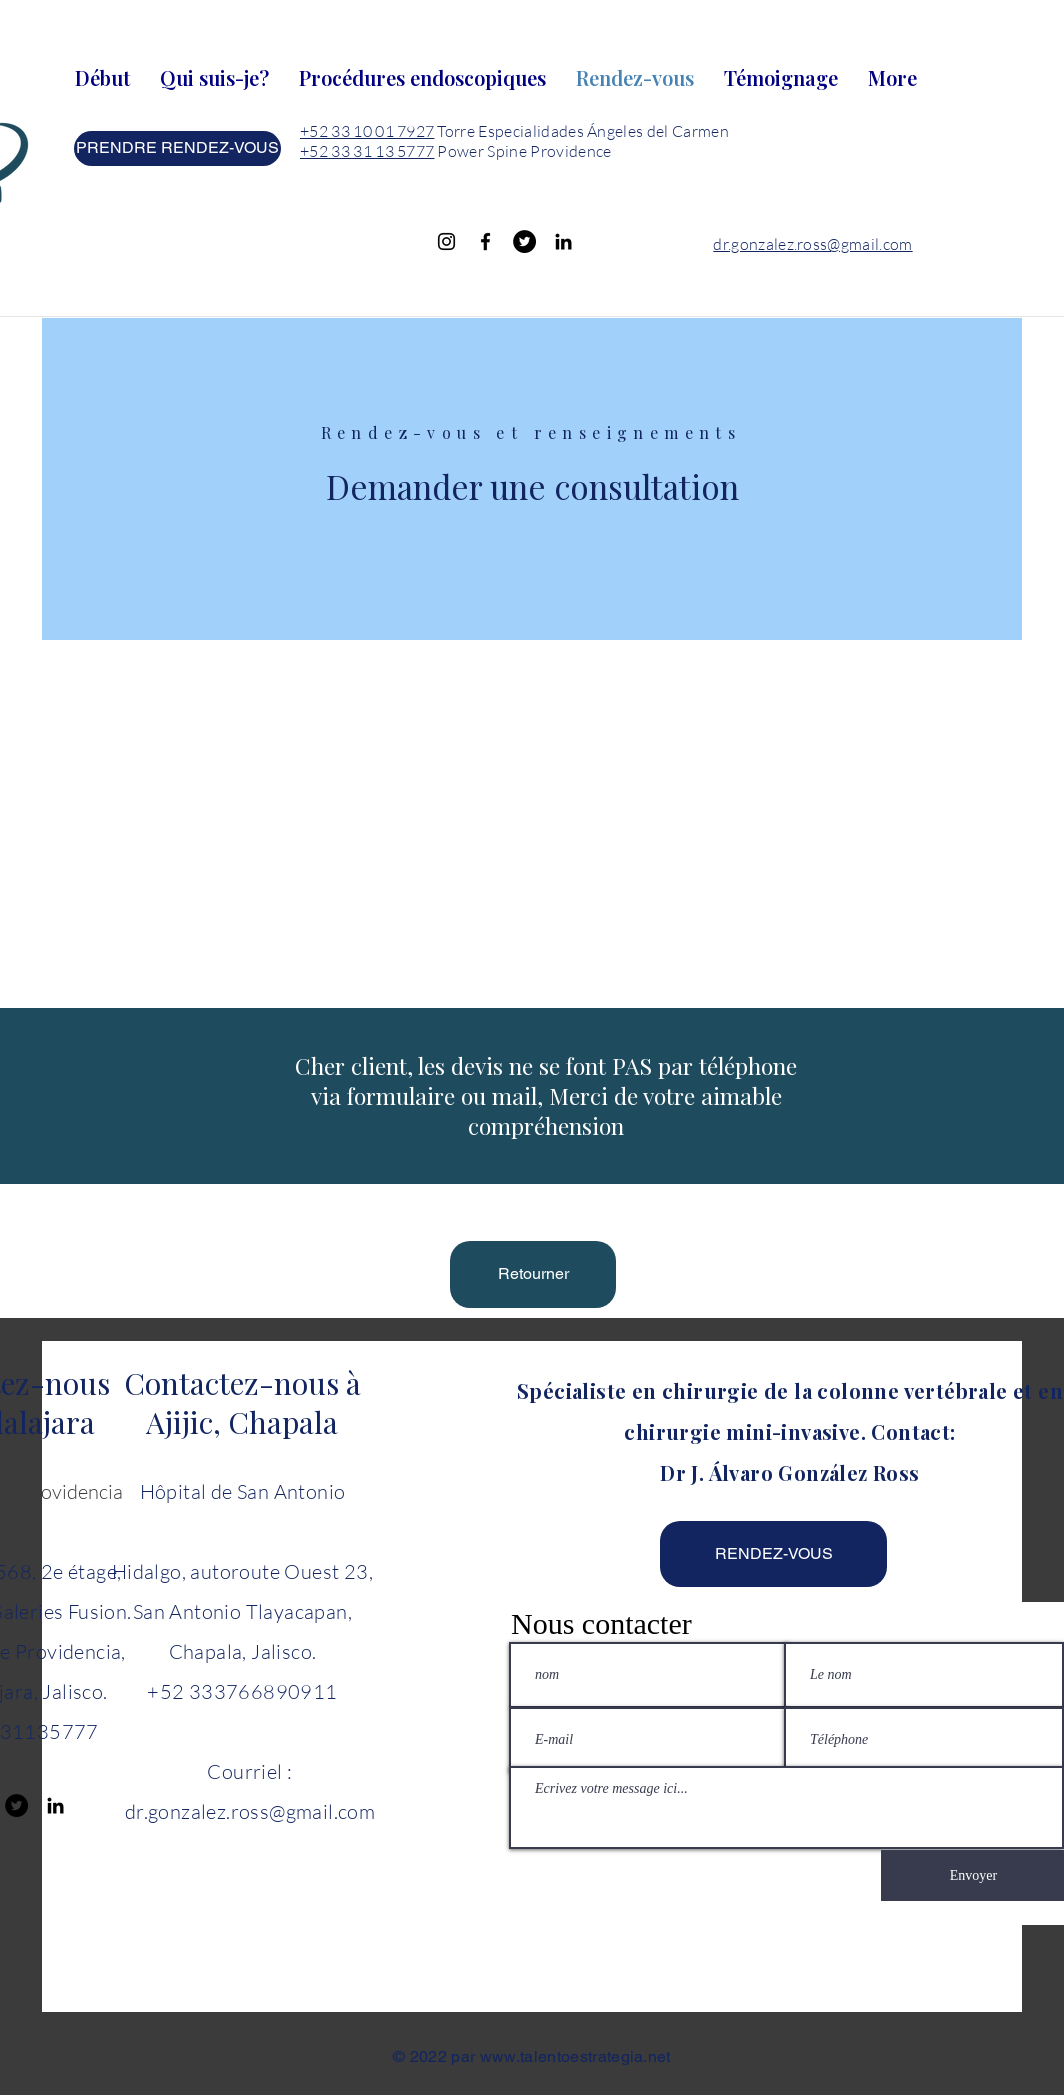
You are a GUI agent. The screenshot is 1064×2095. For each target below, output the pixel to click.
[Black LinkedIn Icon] (563, 241)
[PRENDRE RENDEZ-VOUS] (177, 148)
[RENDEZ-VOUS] (773, 1554)
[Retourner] (533, 1274)
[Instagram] (446, 241)
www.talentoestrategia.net (575, 2056)
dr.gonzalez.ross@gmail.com (812, 244)
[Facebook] (485, 241)
